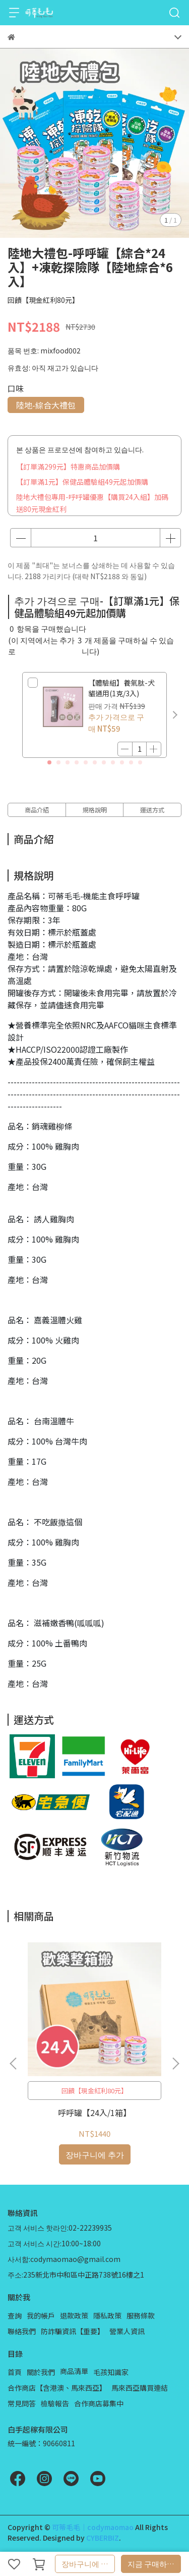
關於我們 (41, 2372)
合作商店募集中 (98, 2403)
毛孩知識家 (111, 2372)
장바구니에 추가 (88, 2563)
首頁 (15, 2372)
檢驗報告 (55, 2403)
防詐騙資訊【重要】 (72, 2331)
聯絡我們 (22, 2331)
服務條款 (141, 2315)
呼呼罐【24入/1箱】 (94, 2112)
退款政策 (74, 2315)
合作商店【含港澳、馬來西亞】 (57, 2388)
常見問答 (22, 2403)
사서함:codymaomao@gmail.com (64, 2259)
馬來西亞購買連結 (139, 2388)
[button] (175, 715)
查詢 (15, 2315)
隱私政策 (107, 2315)
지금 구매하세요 (154, 2563)
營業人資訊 (127, 2331)
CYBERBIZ (102, 2538)
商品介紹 (37, 809)
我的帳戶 (41, 2315)
